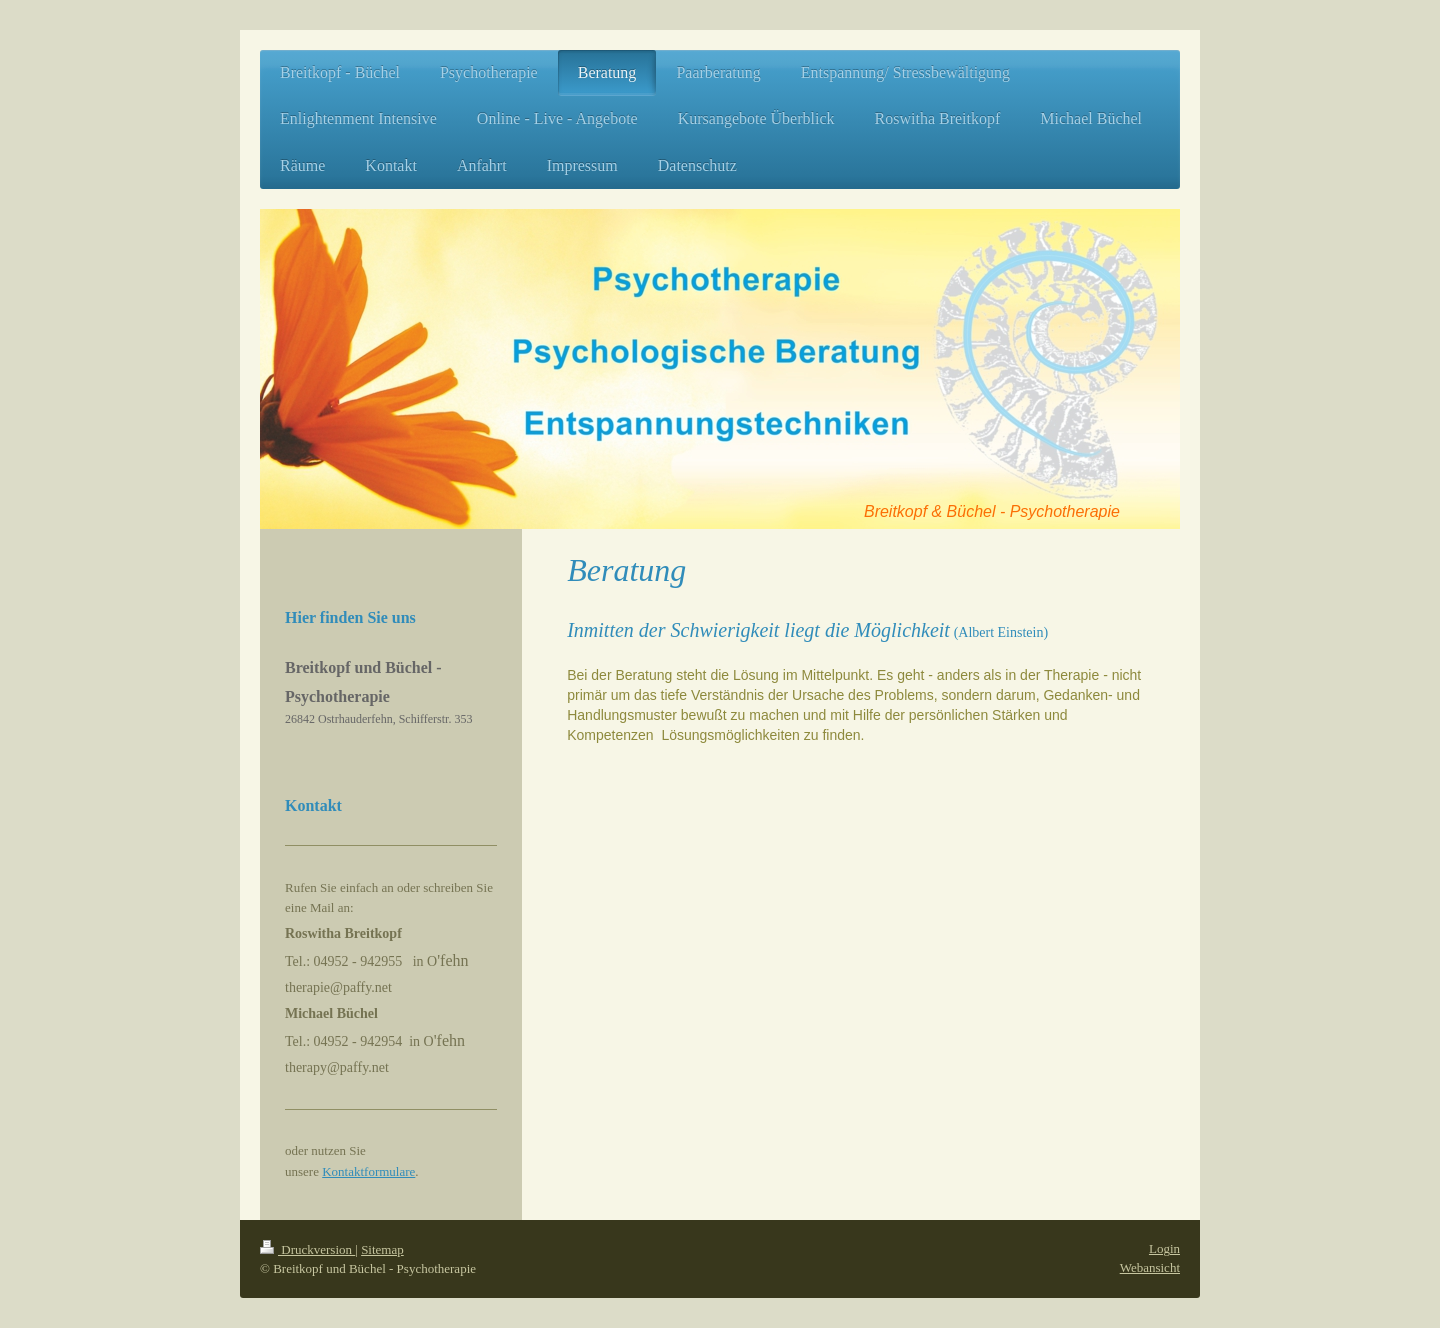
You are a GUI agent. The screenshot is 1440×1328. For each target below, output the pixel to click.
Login (1164, 1248)
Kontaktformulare (368, 1171)
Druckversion (307, 1249)
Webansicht (1150, 1267)
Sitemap (382, 1249)
